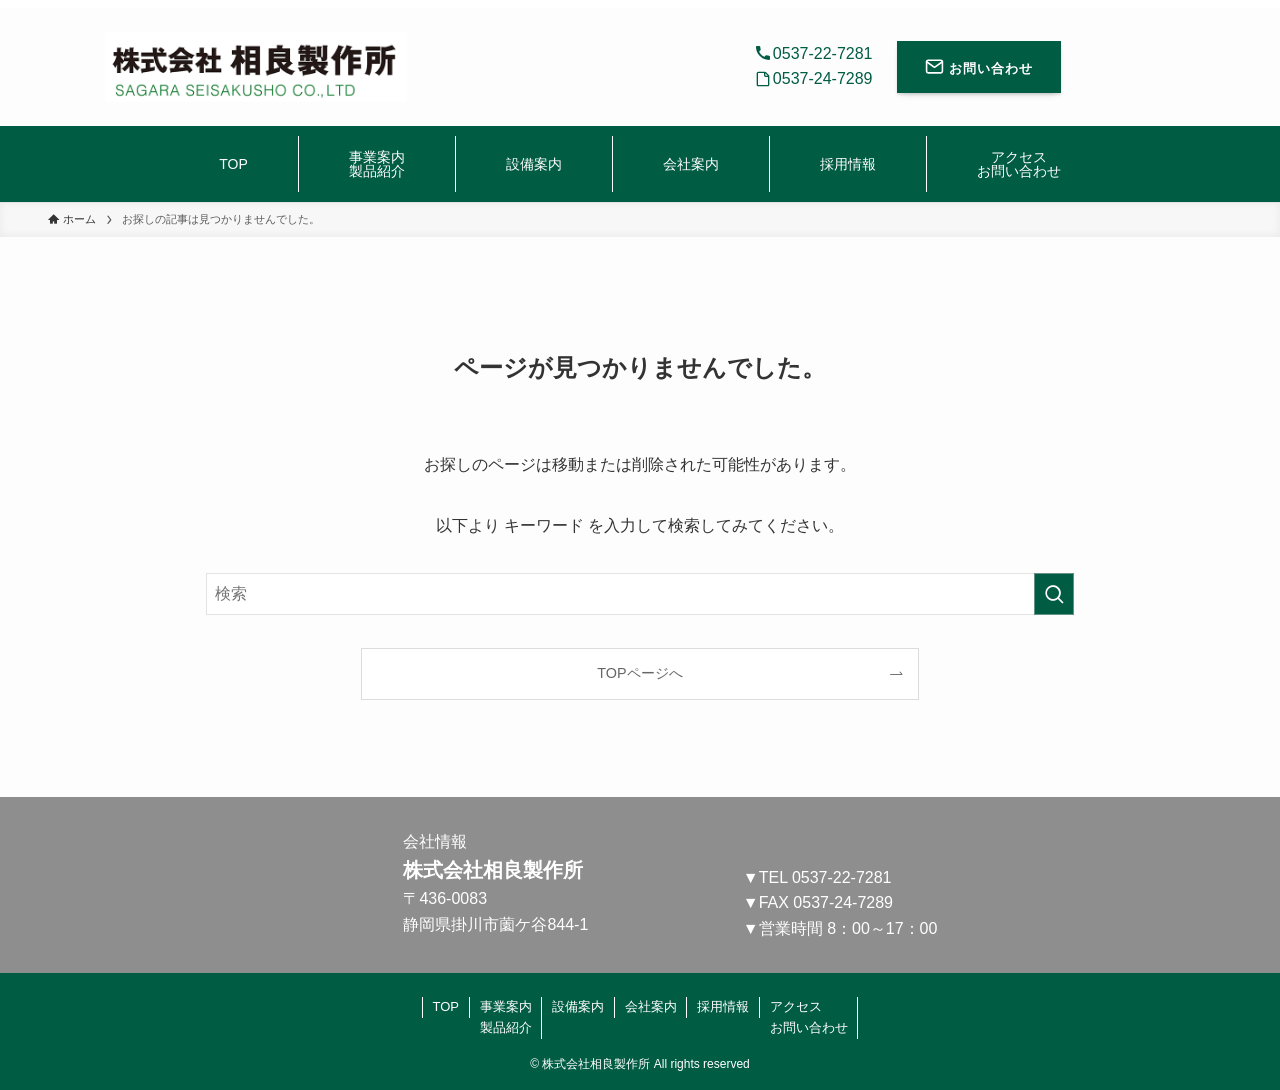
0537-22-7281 (842, 877)
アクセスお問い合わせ (809, 1017)
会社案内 (651, 1006)
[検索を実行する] (1054, 594)
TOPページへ (639, 673)
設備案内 (578, 1006)
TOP (446, 1006)
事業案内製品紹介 (506, 1017)
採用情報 (723, 1006)
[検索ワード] (640, 594)
